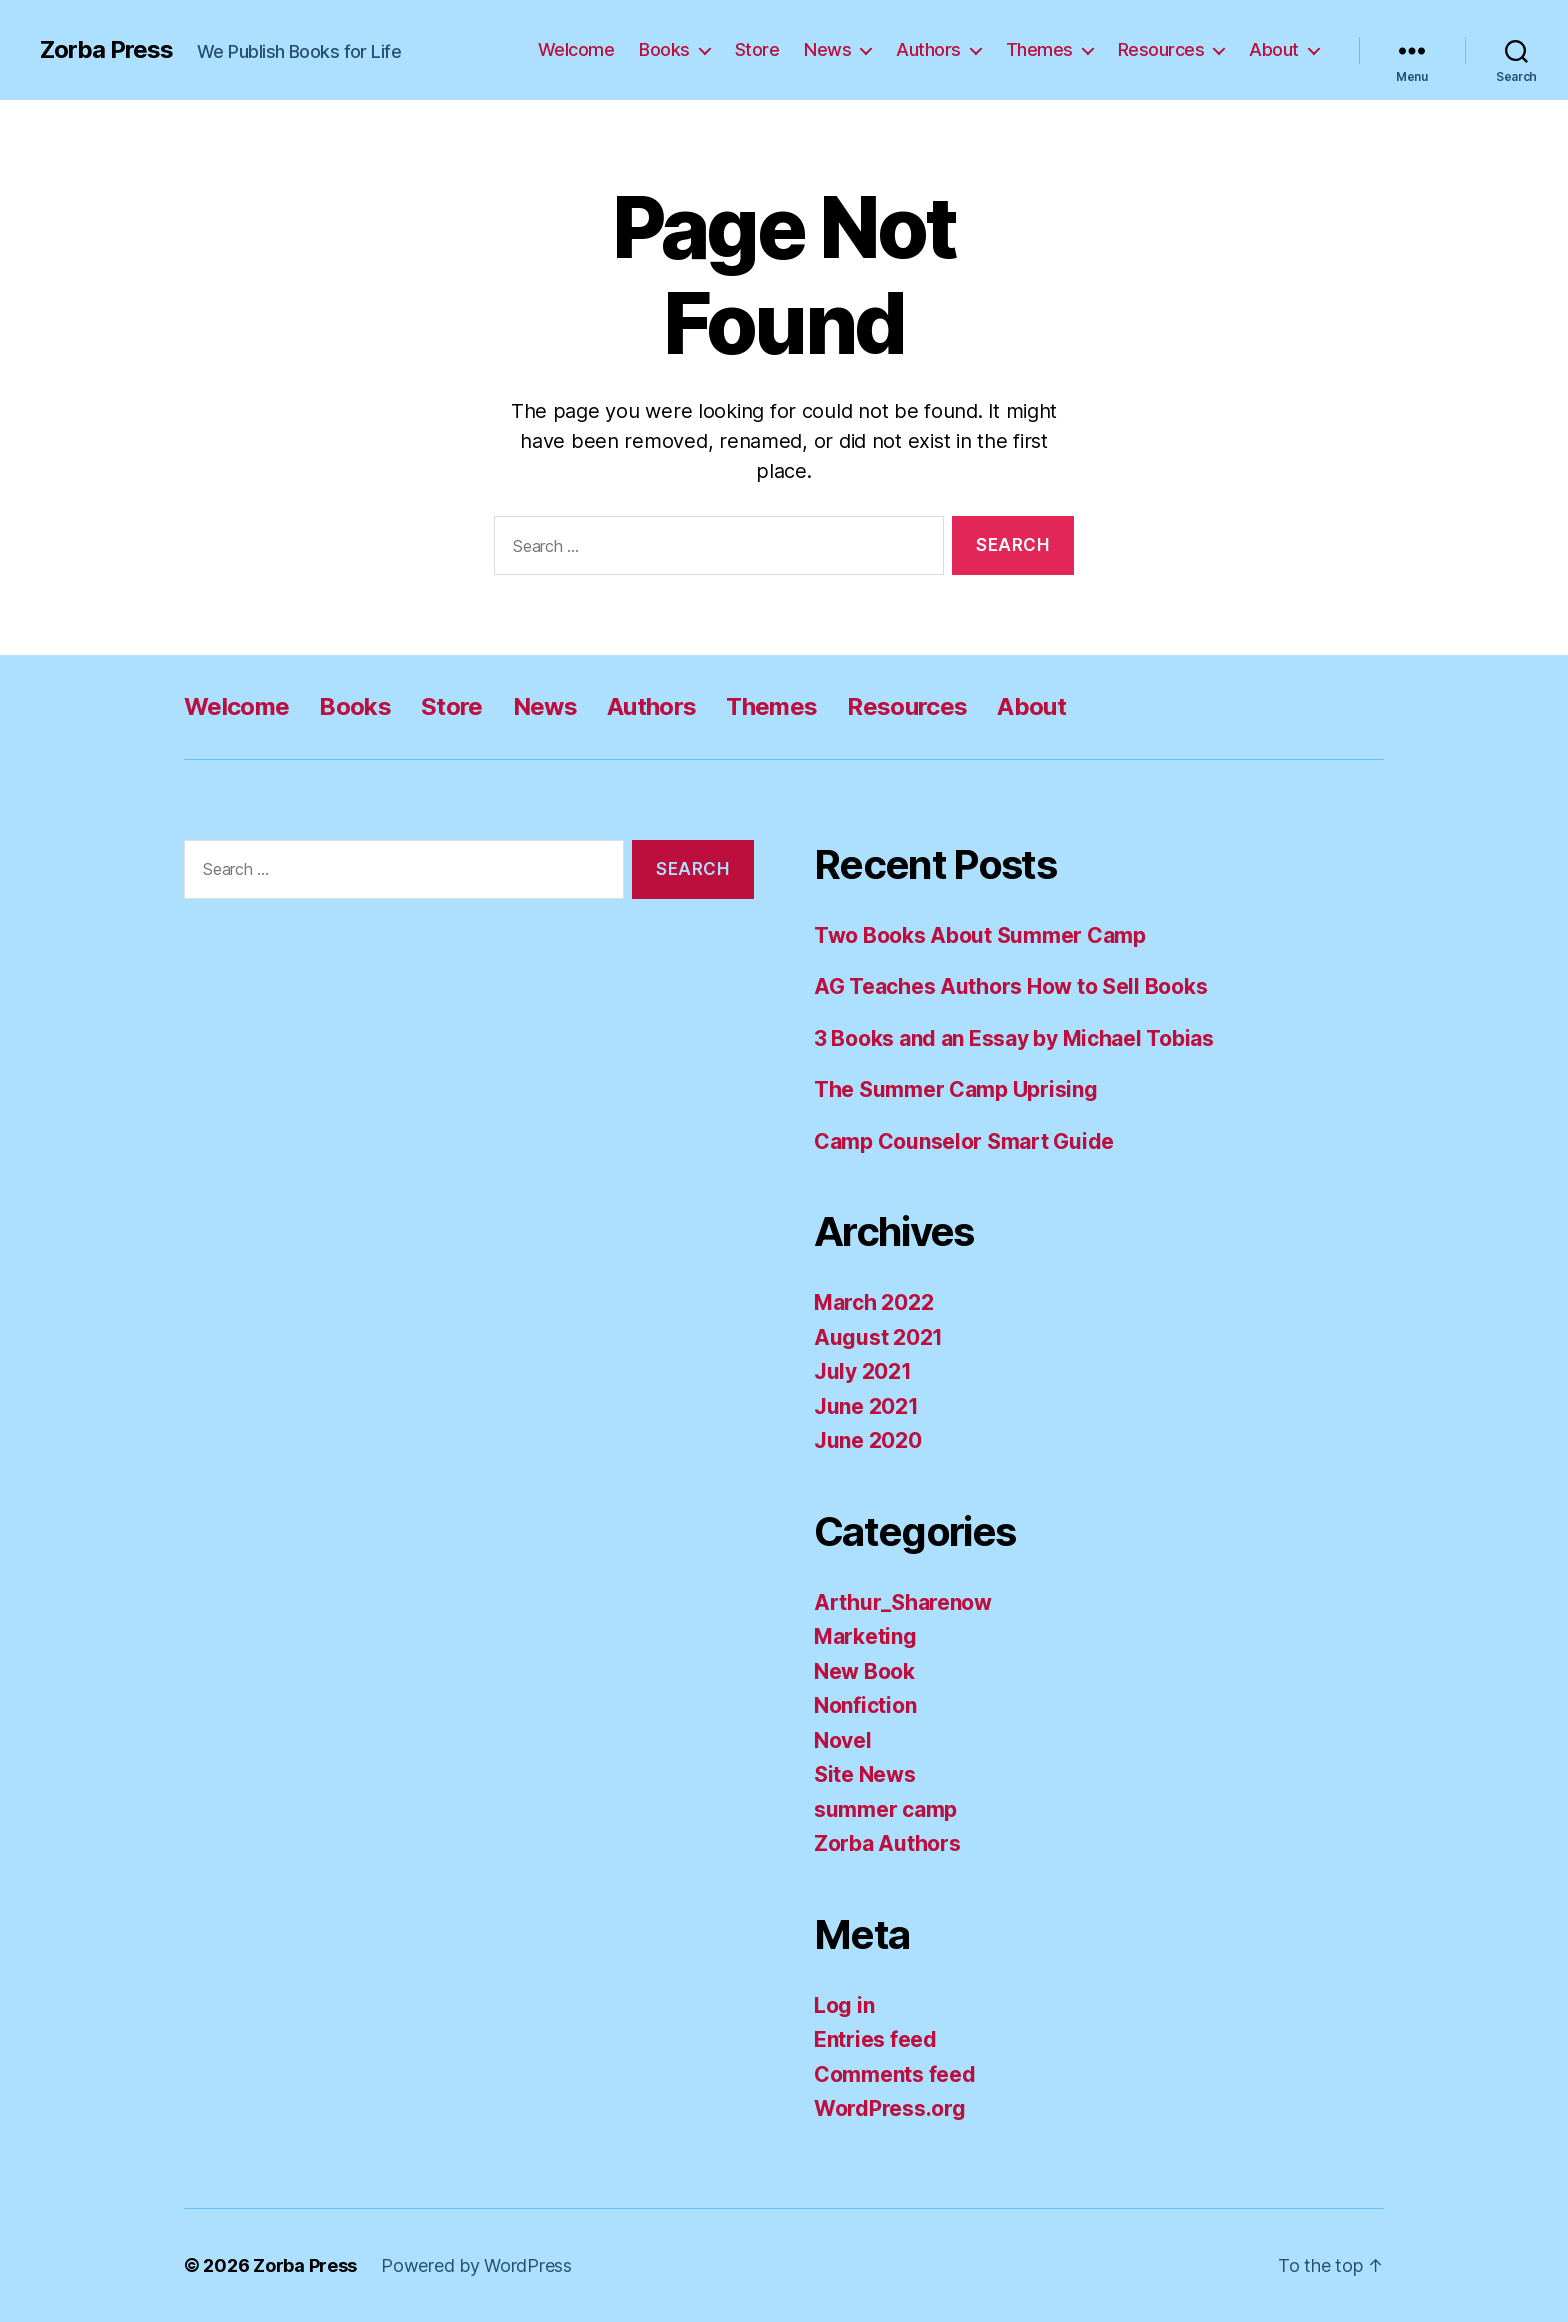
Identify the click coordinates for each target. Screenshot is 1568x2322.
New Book (864, 1671)
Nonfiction (865, 1705)
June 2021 (866, 1406)
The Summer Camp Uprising (956, 1089)
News (827, 49)
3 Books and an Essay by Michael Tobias (1014, 1038)
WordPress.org (890, 2108)
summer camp (885, 1809)
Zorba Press (106, 50)
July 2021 (863, 1371)
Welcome (576, 49)
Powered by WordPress (476, 2265)
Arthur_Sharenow (903, 1602)
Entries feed (875, 2039)
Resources (1161, 49)
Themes (1039, 49)
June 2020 (868, 1440)
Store (757, 49)
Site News (865, 1774)
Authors (928, 49)
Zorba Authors (887, 1843)
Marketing (865, 1636)
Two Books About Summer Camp (980, 935)
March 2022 (873, 1302)
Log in (844, 2005)
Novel (843, 1740)
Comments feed (895, 2074)
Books (664, 49)
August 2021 (878, 1337)
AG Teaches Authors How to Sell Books (1010, 986)
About (1274, 49)
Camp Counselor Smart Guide (964, 1141)
